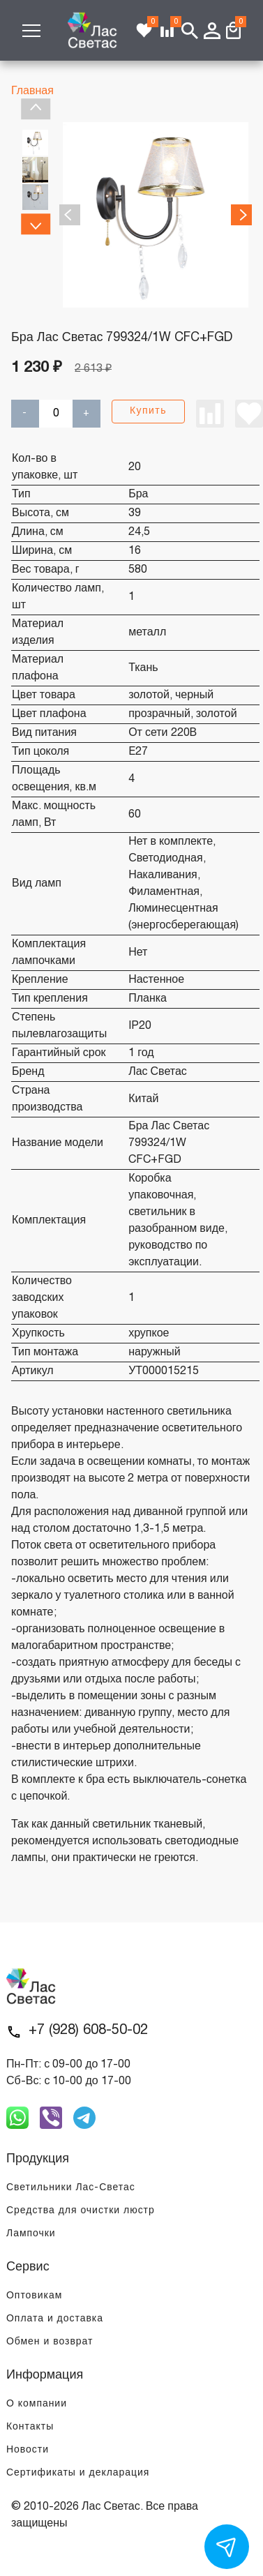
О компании (36, 2404)
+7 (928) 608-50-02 (88, 2030)
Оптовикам (34, 2295)
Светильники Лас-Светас (70, 2187)
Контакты (30, 2427)
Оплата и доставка (54, 2318)
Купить (148, 411)
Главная (32, 91)
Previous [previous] (35, 108)
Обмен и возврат (49, 2342)
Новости (27, 2450)
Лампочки (31, 2233)
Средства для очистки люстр (80, 2210)
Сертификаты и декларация (77, 2473)
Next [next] (35, 223)
